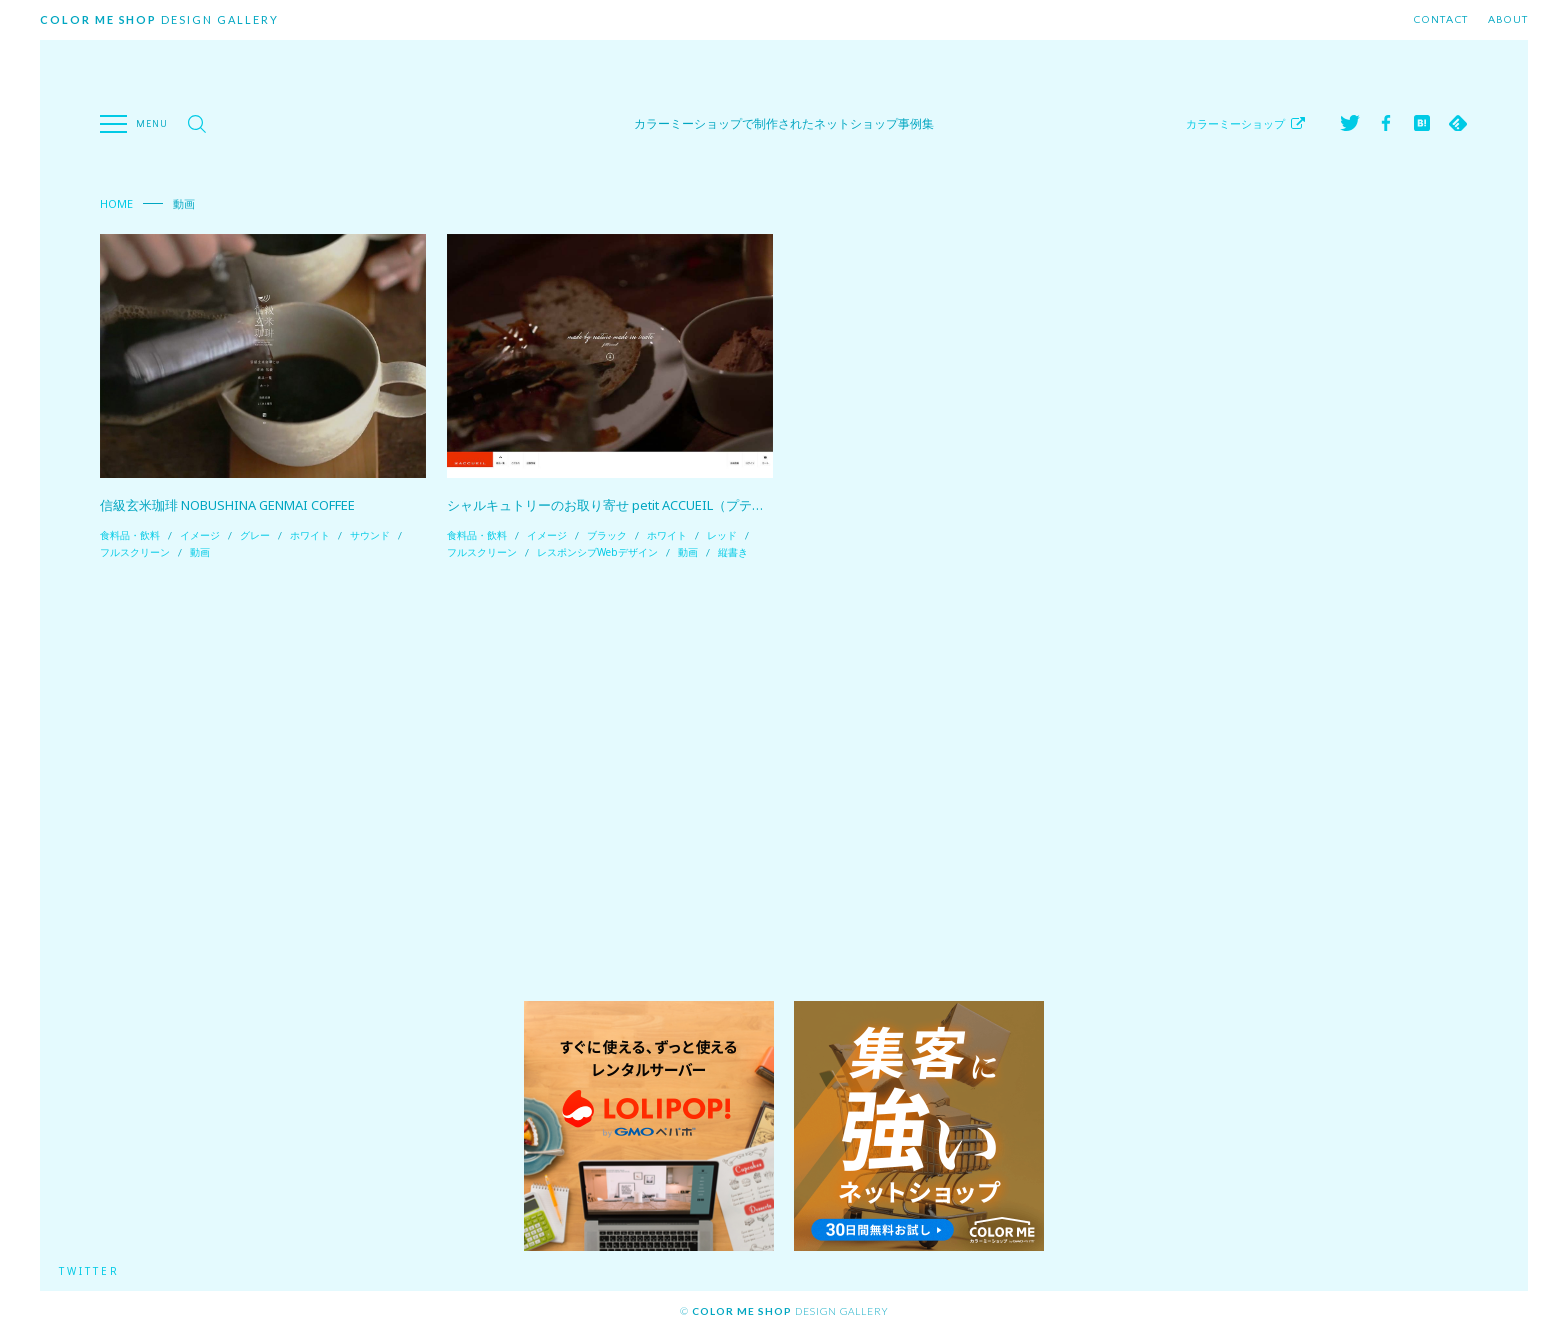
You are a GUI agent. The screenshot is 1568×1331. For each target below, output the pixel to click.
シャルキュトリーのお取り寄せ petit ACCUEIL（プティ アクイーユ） (646, 505)
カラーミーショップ (1235, 123)
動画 (200, 552)
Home (116, 203)
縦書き (733, 552)
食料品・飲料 (130, 535)
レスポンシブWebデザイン (597, 552)
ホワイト (310, 535)
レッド (722, 535)
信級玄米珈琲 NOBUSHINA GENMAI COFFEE (228, 505)
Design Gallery (160, 19)
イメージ (200, 535)
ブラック (607, 535)
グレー (255, 535)
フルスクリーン (135, 552)
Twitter (90, 1271)
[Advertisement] (784, 781)
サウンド (370, 535)
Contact (1440, 20)
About (1508, 20)
